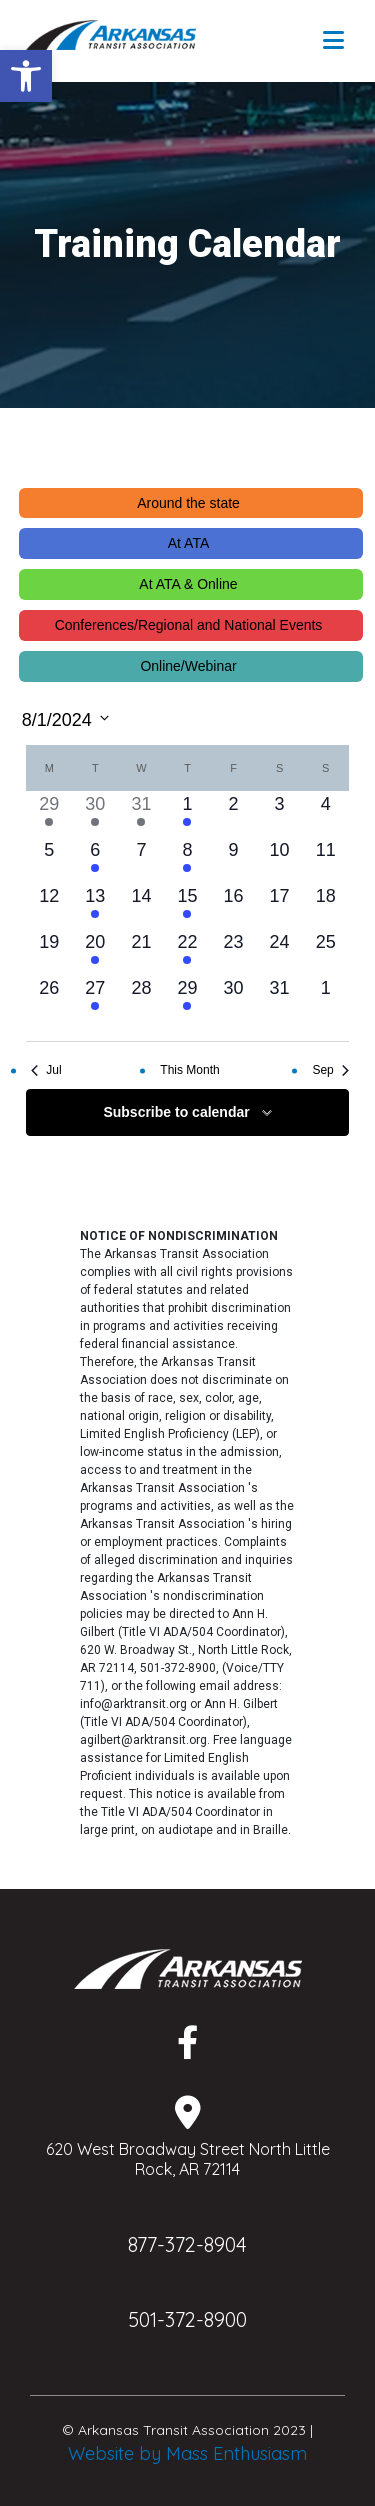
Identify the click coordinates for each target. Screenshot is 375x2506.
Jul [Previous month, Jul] (46, 1070)
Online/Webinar (188, 666)
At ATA (189, 543)
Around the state (188, 503)
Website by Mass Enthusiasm (187, 2453)
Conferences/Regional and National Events (189, 625)
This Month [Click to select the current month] (189, 1070)
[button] (26, 76)
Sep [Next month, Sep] (330, 1070)
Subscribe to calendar (176, 1112)
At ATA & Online (188, 584)
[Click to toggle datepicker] (65, 718)
